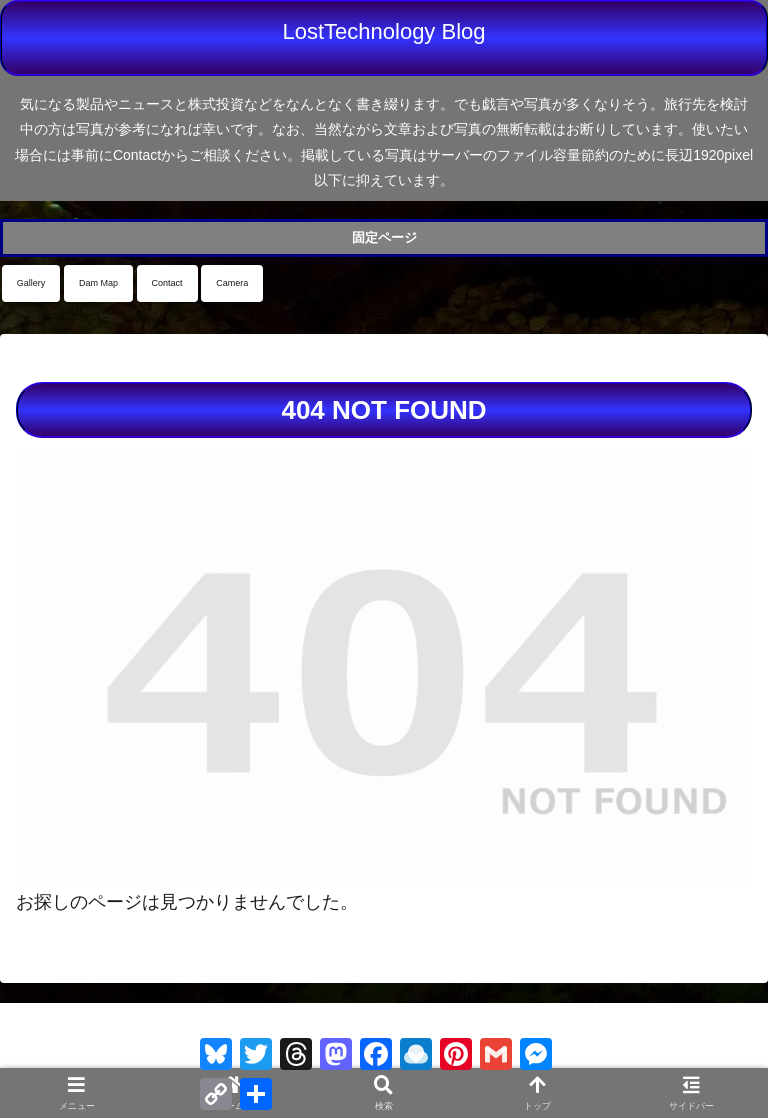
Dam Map (98, 283)
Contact (167, 283)
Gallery (31, 283)
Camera (232, 283)
